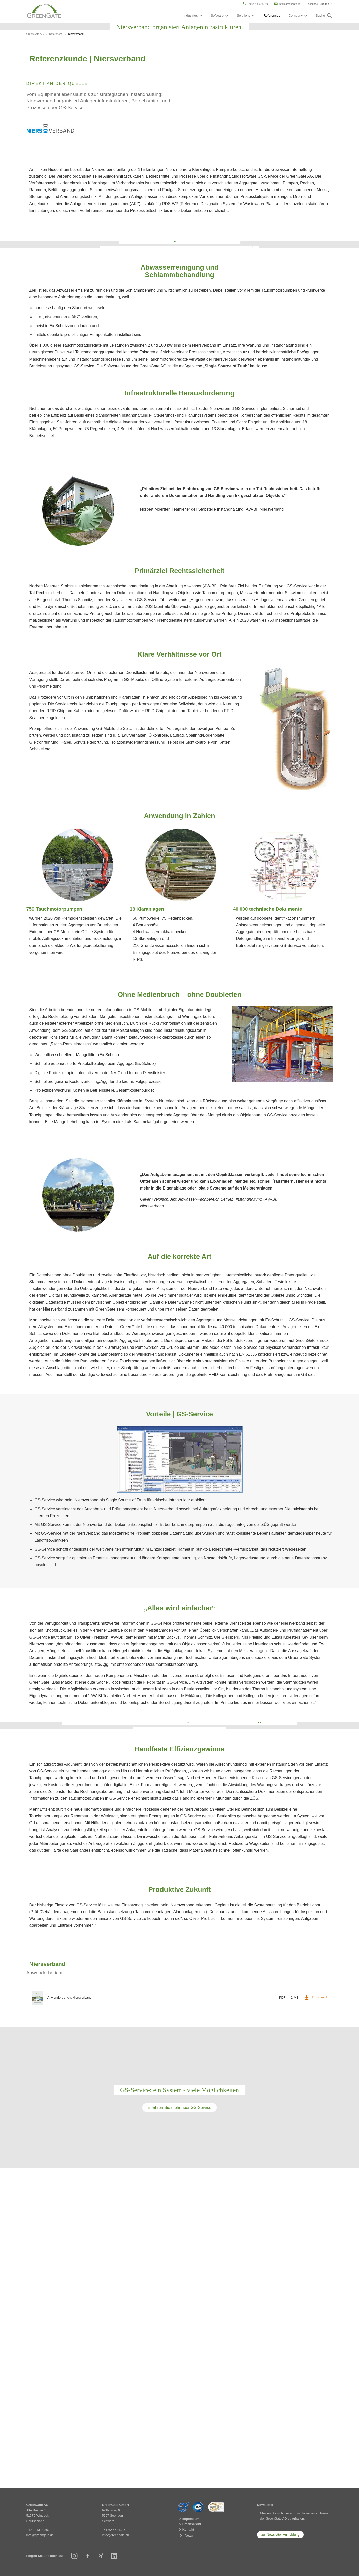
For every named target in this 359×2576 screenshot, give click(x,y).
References (271, 15)
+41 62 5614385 (113, 2529)
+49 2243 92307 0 (255, 4)
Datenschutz (190, 2524)
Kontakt (186, 2529)
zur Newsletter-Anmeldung (280, 2535)
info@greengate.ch (115, 2535)
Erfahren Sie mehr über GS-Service (179, 2428)
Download (315, 2318)
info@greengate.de (287, 4)
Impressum (189, 2518)
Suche (324, 15)
